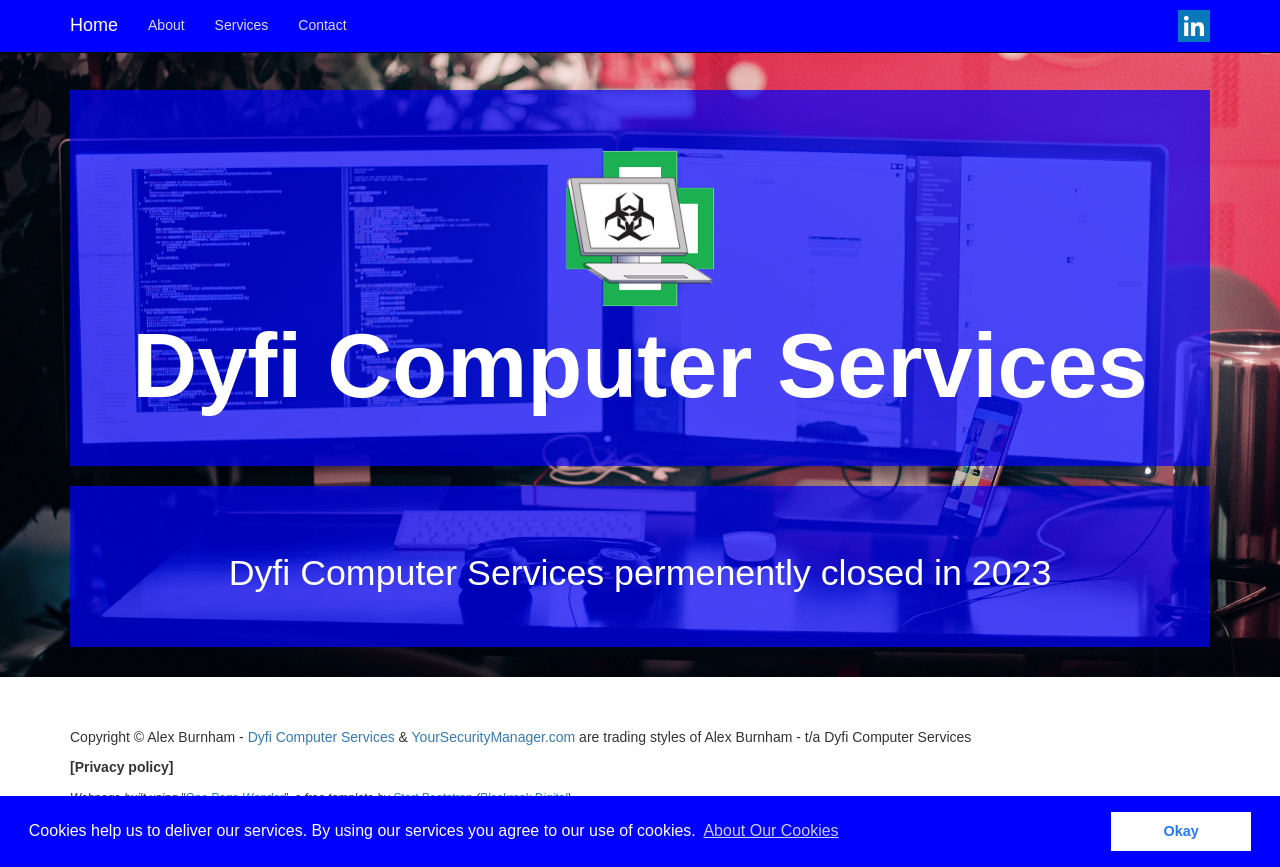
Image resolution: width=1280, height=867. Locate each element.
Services (242, 25)
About (166, 25)
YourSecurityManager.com (494, 737)
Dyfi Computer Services (321, 737)
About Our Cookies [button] (770, 830)
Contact (322, 25)
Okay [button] (1181, 831)
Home (94, 25)
